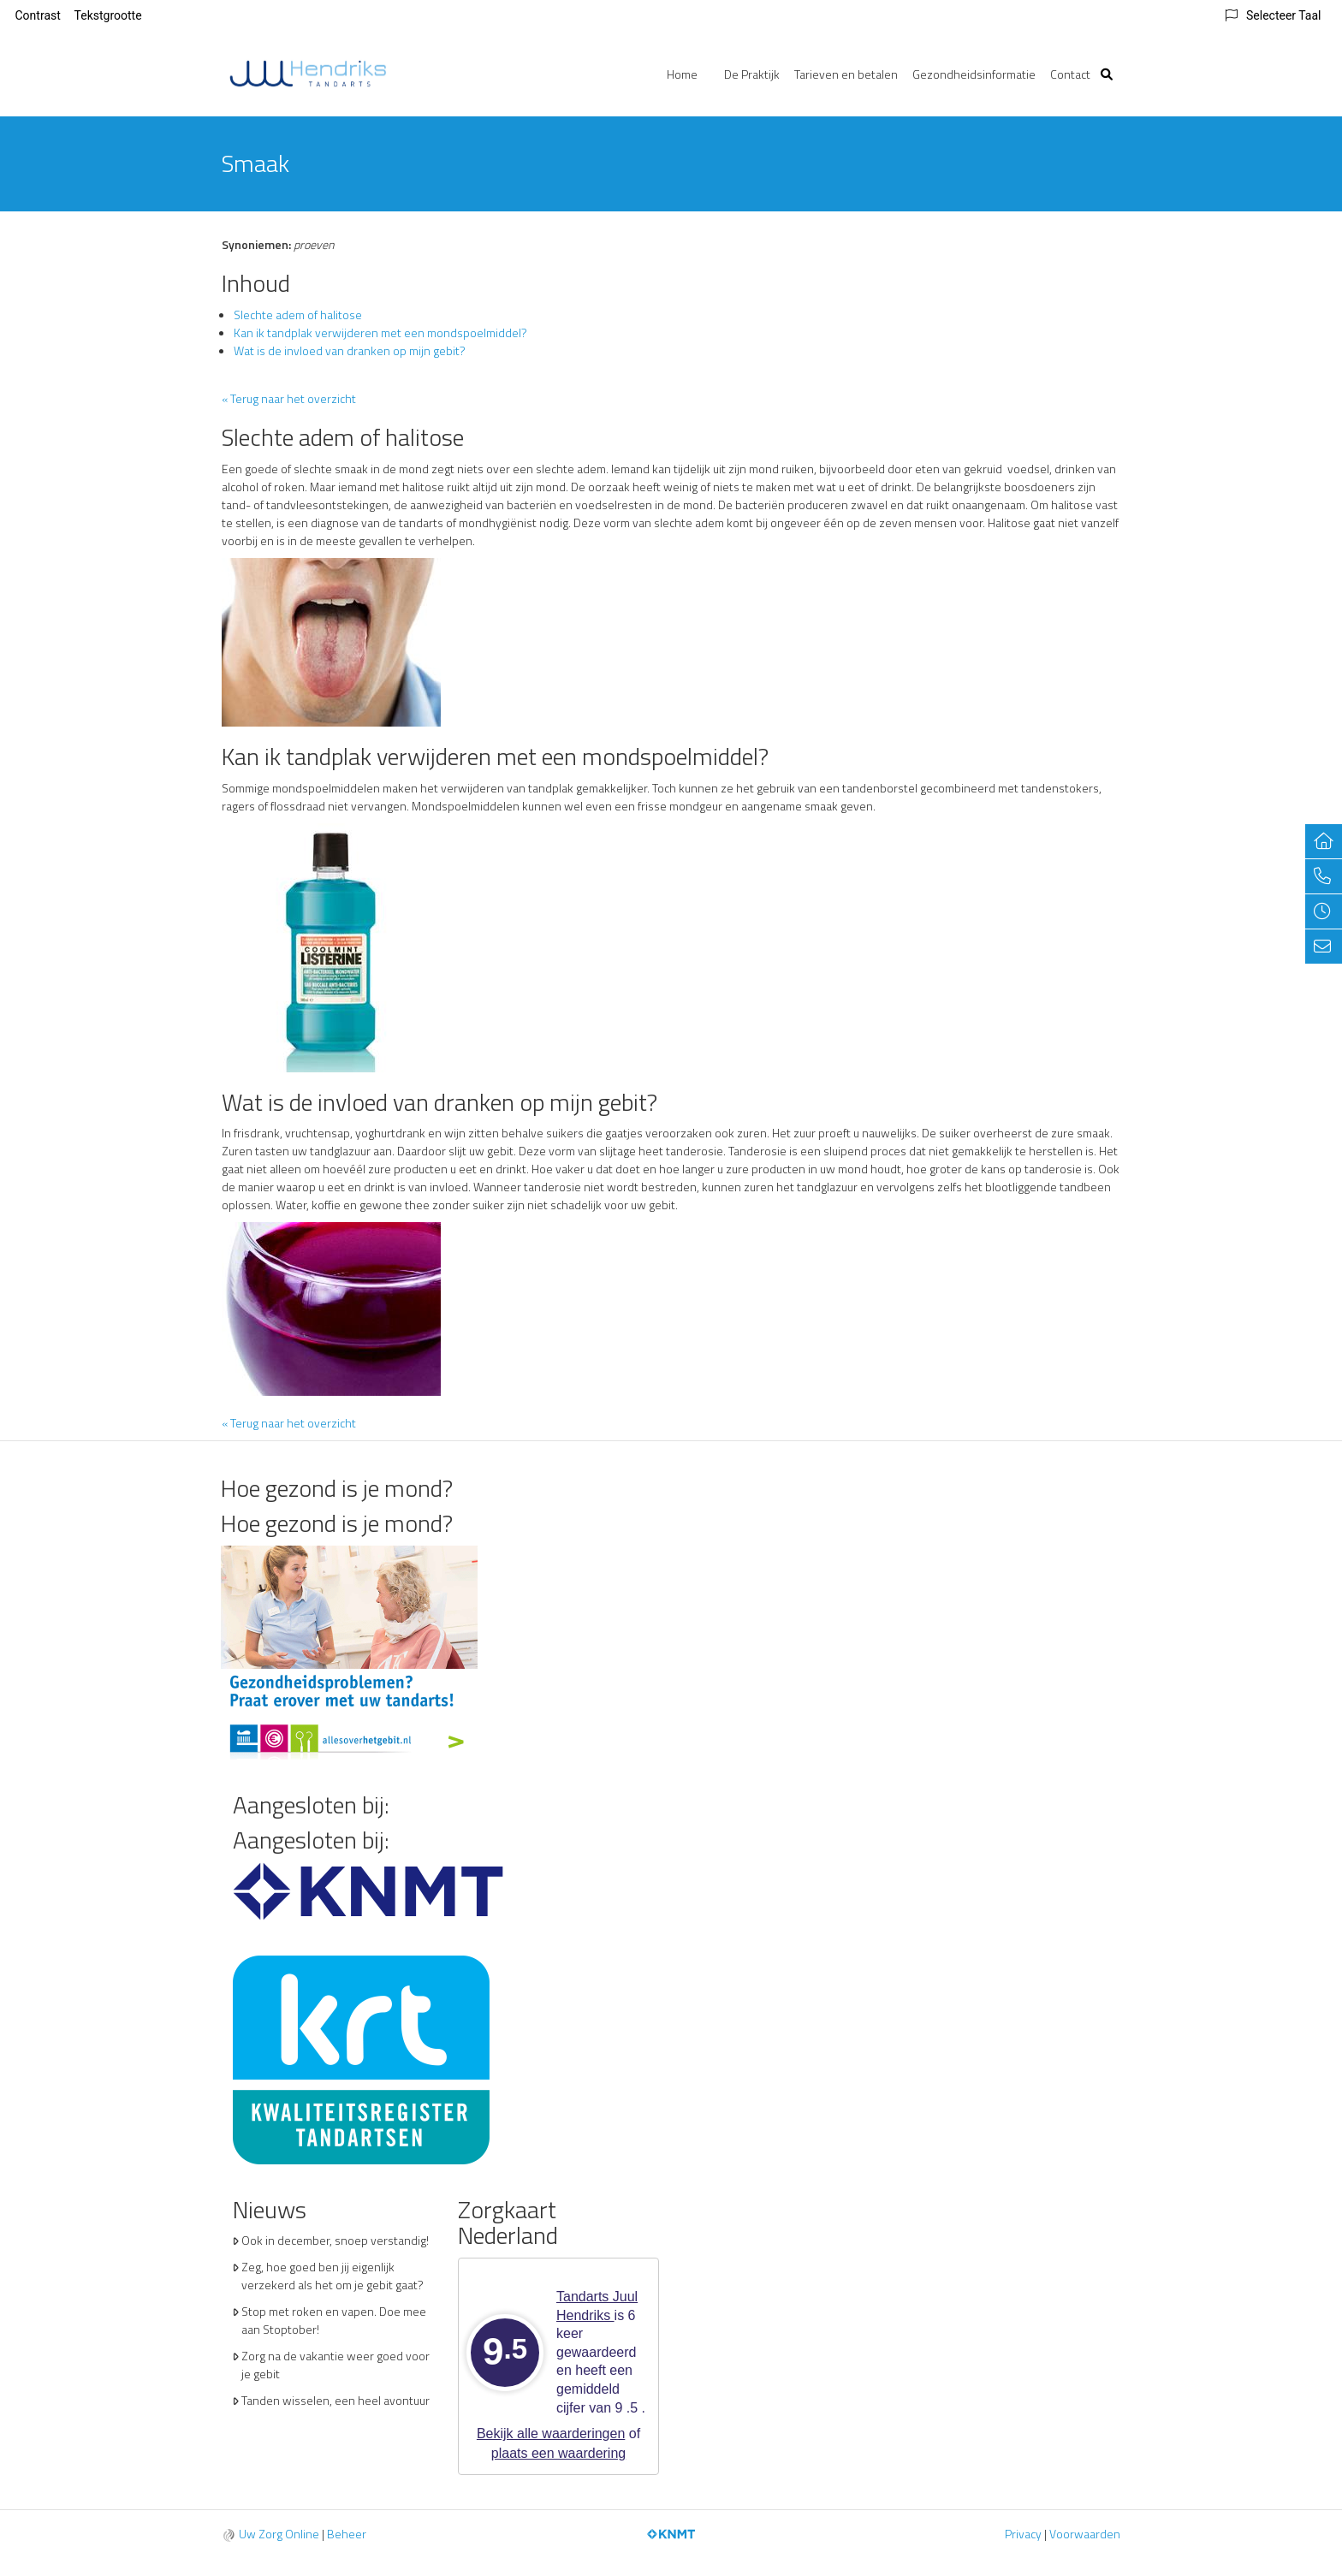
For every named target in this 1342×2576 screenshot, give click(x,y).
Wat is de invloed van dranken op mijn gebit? (350, 350)
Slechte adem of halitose (298, 314)
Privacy (1023, 2534)
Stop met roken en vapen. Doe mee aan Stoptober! (333, 2320)
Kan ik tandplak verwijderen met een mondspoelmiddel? (380, 332)
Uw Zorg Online (279, 2534)
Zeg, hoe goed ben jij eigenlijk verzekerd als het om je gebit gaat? (332, 2276)
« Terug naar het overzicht (289, 398)
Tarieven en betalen (846, 74)
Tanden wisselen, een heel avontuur (335, 2400)
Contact (1070, 74)
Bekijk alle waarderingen (551, 2433)
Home (682, 74)
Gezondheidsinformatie (974, 74)
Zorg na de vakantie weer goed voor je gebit (335, 2365)
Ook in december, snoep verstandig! (335, 2240)
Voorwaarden (1084, 2534)
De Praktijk (752, 74)
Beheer (346, 2534)
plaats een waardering (558, 2453)
